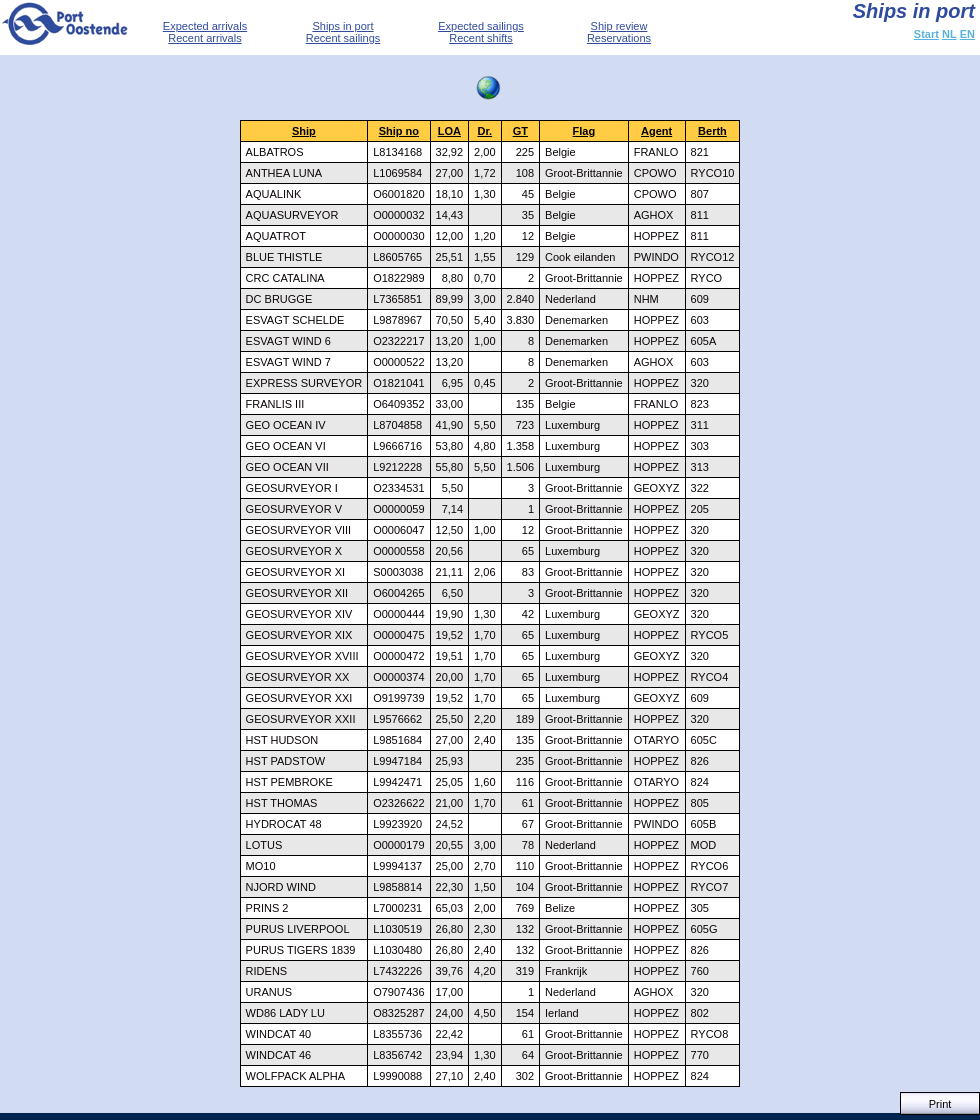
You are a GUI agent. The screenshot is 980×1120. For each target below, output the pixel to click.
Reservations (619, 38)
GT (520, 131)
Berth (712, 131)
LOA (449, 131)
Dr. (484, 131)
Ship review (619, 26)
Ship (304, 131)
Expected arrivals (205, 26)
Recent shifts (481, 38)
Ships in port (342, 26)
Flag (584, 131)
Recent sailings (343, 38)
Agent (656, 131)
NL (949, 34)
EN (967, 34)
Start (926, 34)
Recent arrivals (204, 38)
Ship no (399, 131)
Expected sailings (481, 26)
